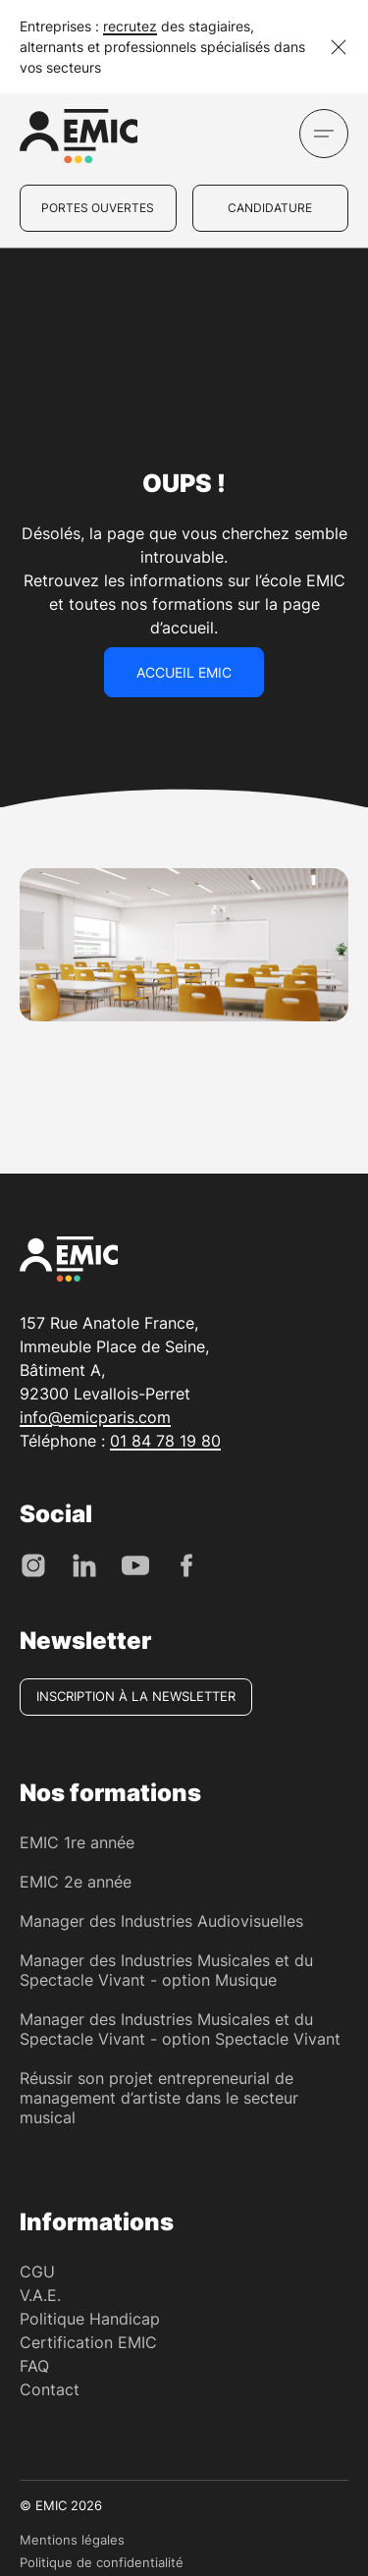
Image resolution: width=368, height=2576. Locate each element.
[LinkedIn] (84, 1564)
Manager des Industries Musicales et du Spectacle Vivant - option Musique (166, 1970)
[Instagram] (33, 1564)
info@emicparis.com (95, 1417)
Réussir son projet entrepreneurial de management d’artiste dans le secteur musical (159, 2097)
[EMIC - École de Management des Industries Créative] (78, 139)
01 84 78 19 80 (165, 1441)
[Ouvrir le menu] (323, 133)
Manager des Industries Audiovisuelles (161, 1921)
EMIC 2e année (75, 1881)
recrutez (130, 26)
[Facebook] (186, 1564)
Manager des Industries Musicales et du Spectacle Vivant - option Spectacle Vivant (180, 2029)
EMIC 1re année (77, 1842)
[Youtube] (135, 1564)
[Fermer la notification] (338, 47)
